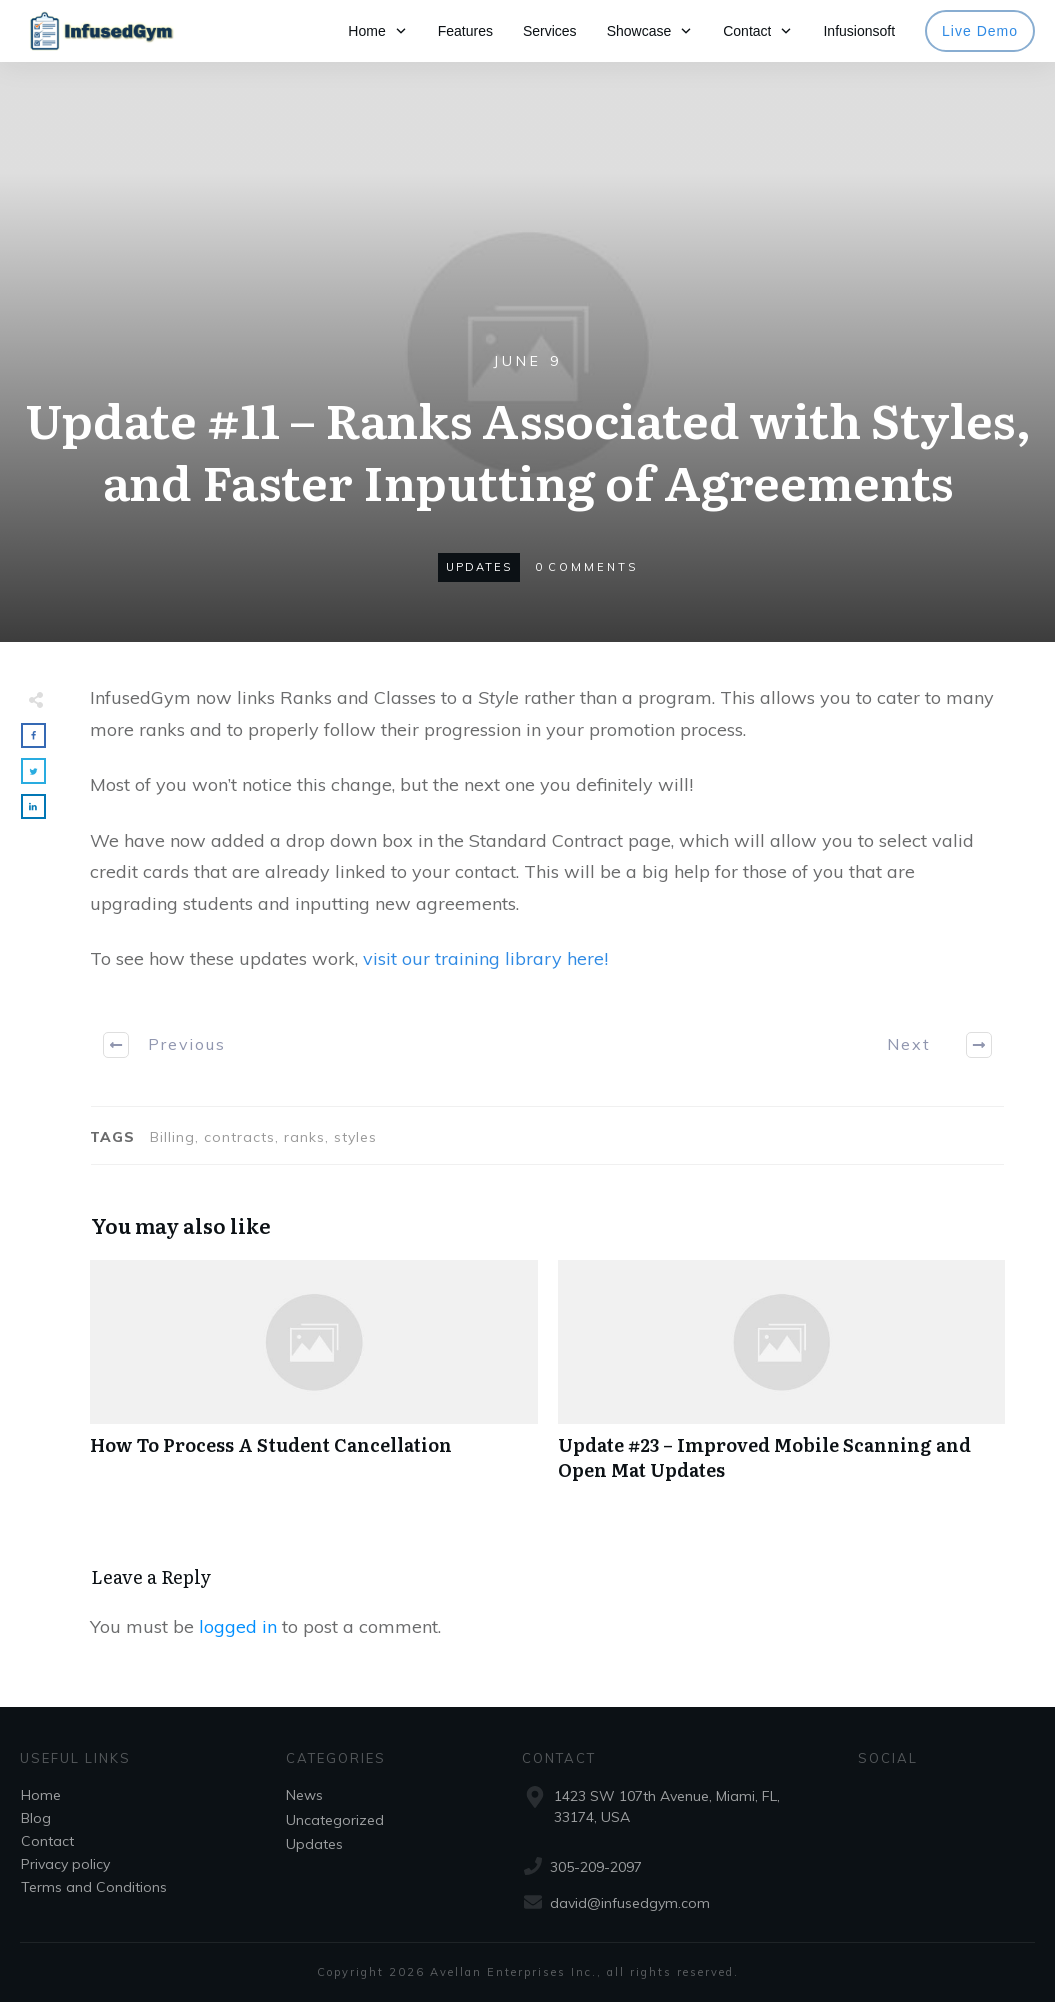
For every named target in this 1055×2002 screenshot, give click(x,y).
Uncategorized (335, 1820)
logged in (238, 1626)
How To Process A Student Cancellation (314, 1381)
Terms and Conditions (94, 1887)
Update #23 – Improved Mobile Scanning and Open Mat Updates (782, 1381)
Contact (47, 1841)
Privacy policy (65, 1864)
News (304, 1795)
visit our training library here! (485, 958)
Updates (479, 567)
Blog (36, 1818)
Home (41, 1795)
